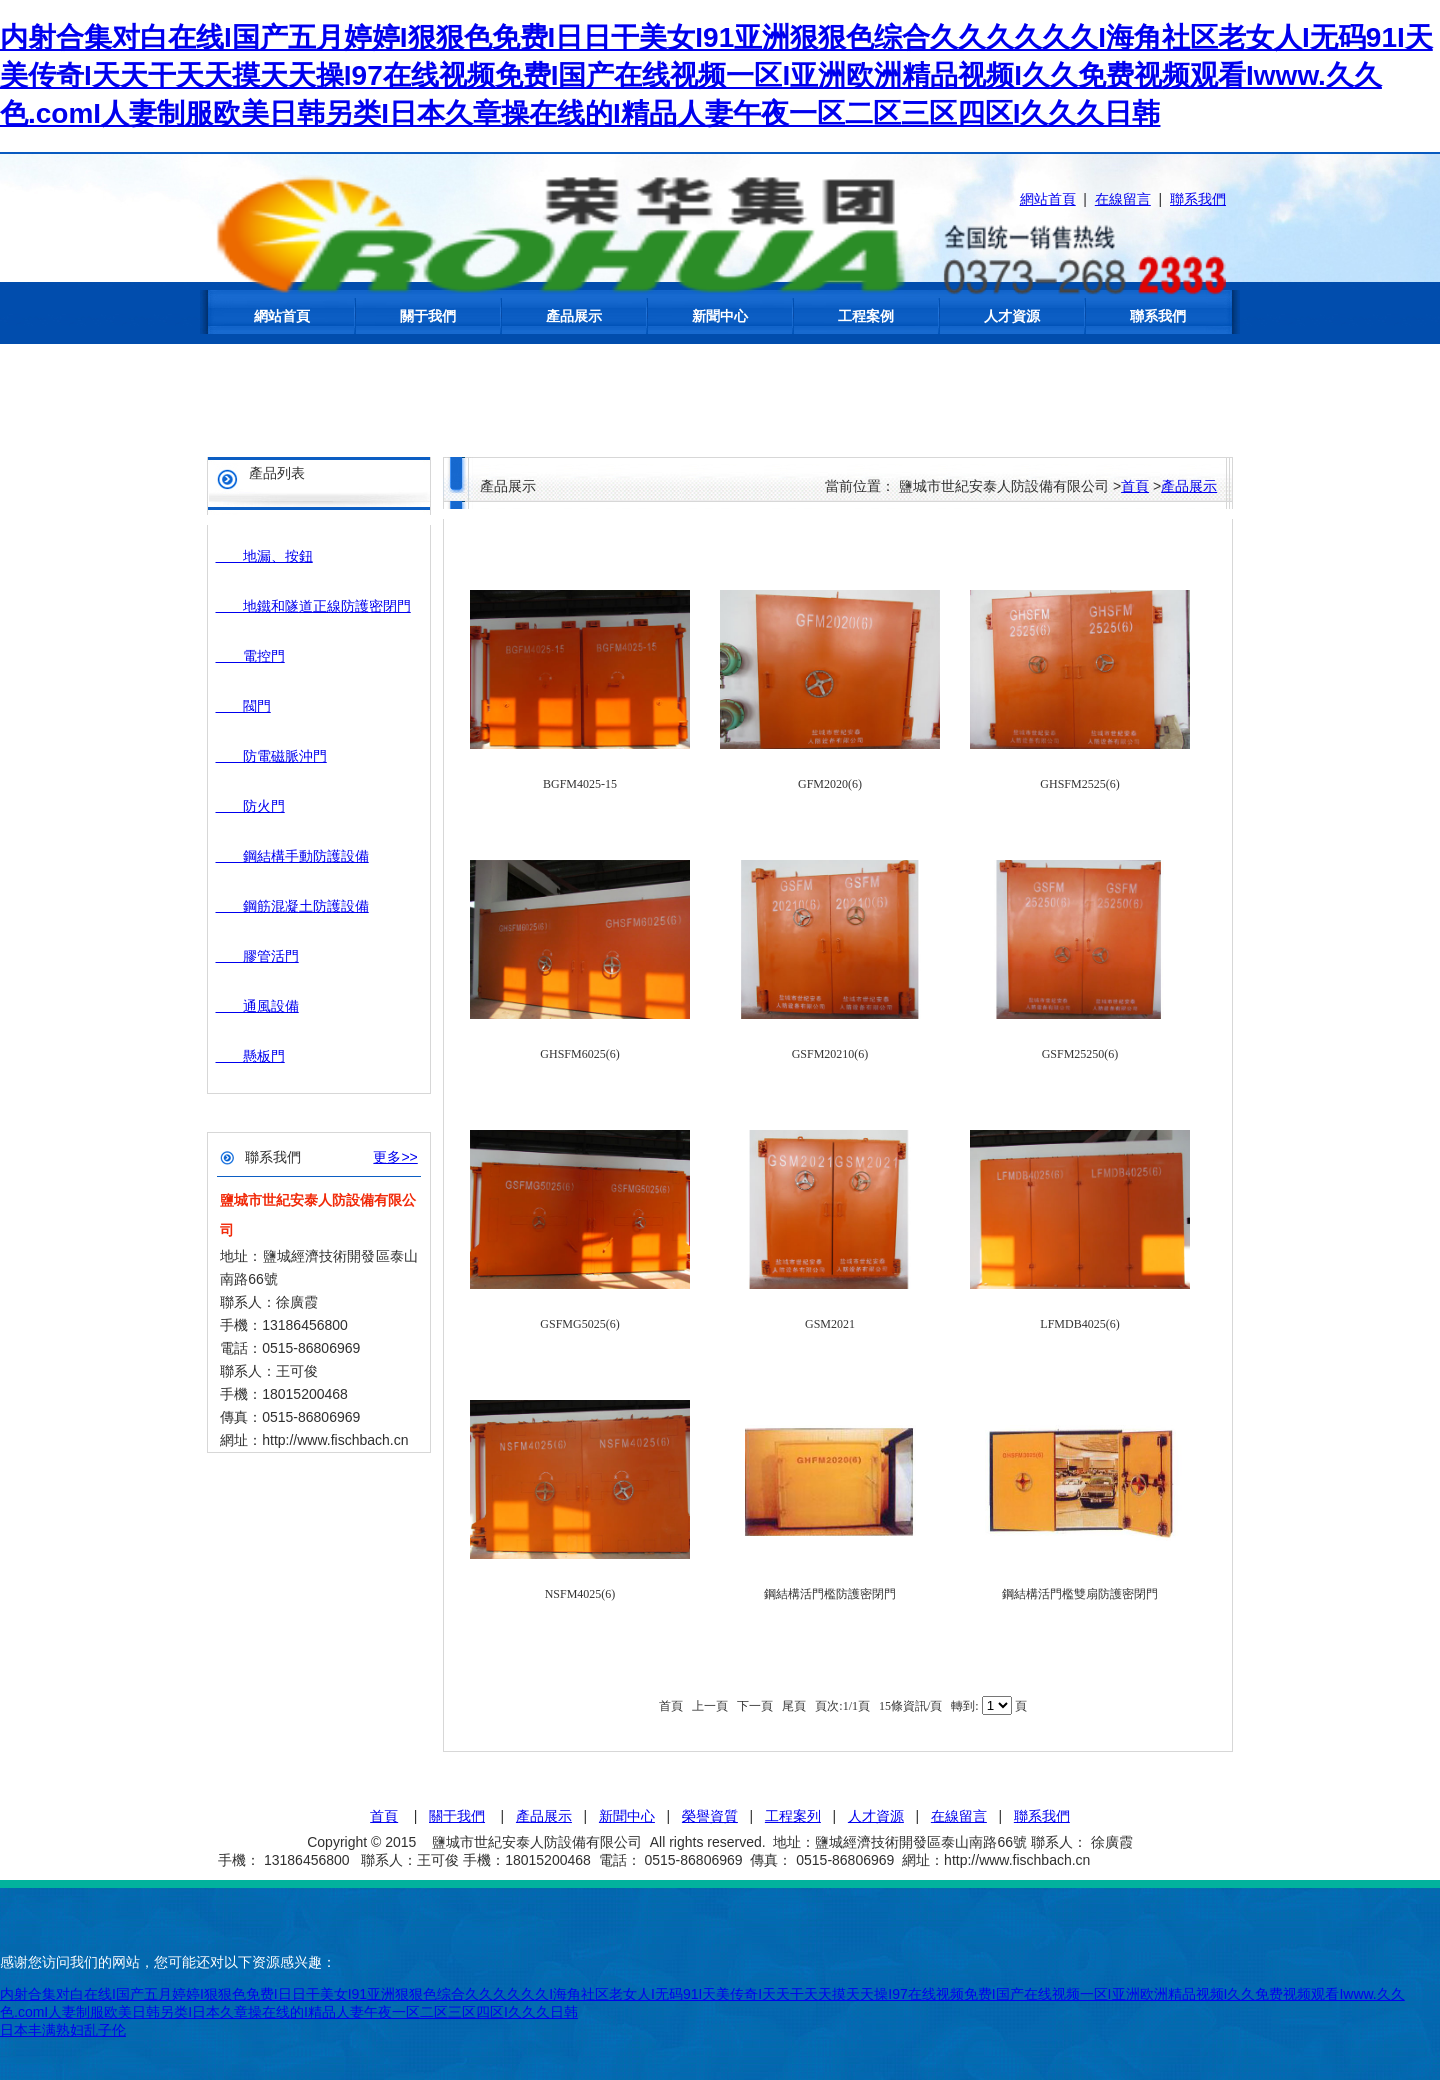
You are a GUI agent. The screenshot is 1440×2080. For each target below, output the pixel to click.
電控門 (250, 656)
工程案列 (793, 1816)
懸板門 (250, 1056)
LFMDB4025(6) (1079, 1324)
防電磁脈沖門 (271, 756)
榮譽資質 (710, 1816)
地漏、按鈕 (264, 556)
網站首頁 (1048, 199)
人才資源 (1012, 316)
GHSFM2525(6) (1079, 784)
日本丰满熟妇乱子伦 (63, 2030)
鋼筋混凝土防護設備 (292, 906)
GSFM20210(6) (830, 1054)
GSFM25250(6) (1080, 1054)
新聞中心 (720, 316)
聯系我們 (1198, 199)
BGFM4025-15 (580, 784)
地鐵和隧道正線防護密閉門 (313, 606)
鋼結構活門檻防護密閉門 (830, 1594)
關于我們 (428, 316)
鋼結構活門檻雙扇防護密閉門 (1080, 1594)
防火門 (250, 806)
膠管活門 (257, 956)
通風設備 (257, 1006)
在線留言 (1123, 199)
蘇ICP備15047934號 (1158, 1860)
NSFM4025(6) (580, 1594)
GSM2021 (830, 1324)
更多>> (395, 1157)
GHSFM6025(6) (579, 1054)
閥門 (243, 706)
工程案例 (866, 316)
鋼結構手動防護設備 (292, 856)
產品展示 (574, 316)
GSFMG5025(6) (579, 1324)
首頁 (1135, 486)
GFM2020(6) (830, 784)
